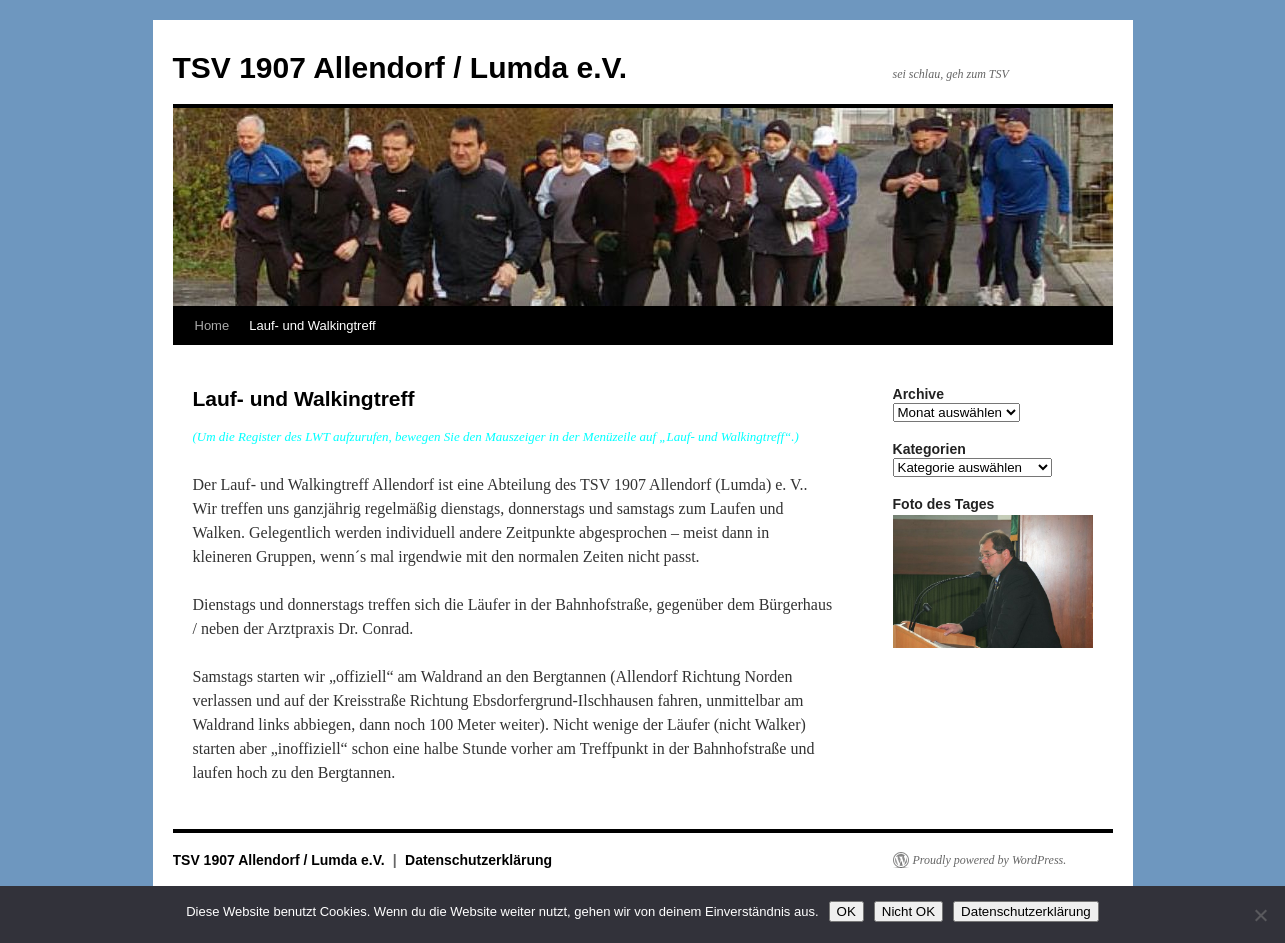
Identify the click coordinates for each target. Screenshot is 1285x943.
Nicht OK (908, 911)
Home (212, 325)
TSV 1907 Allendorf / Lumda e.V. (400, 67)
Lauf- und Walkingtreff (312, 325)
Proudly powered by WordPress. (990, 860)
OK (846, 911)
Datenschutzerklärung (478, 860)
